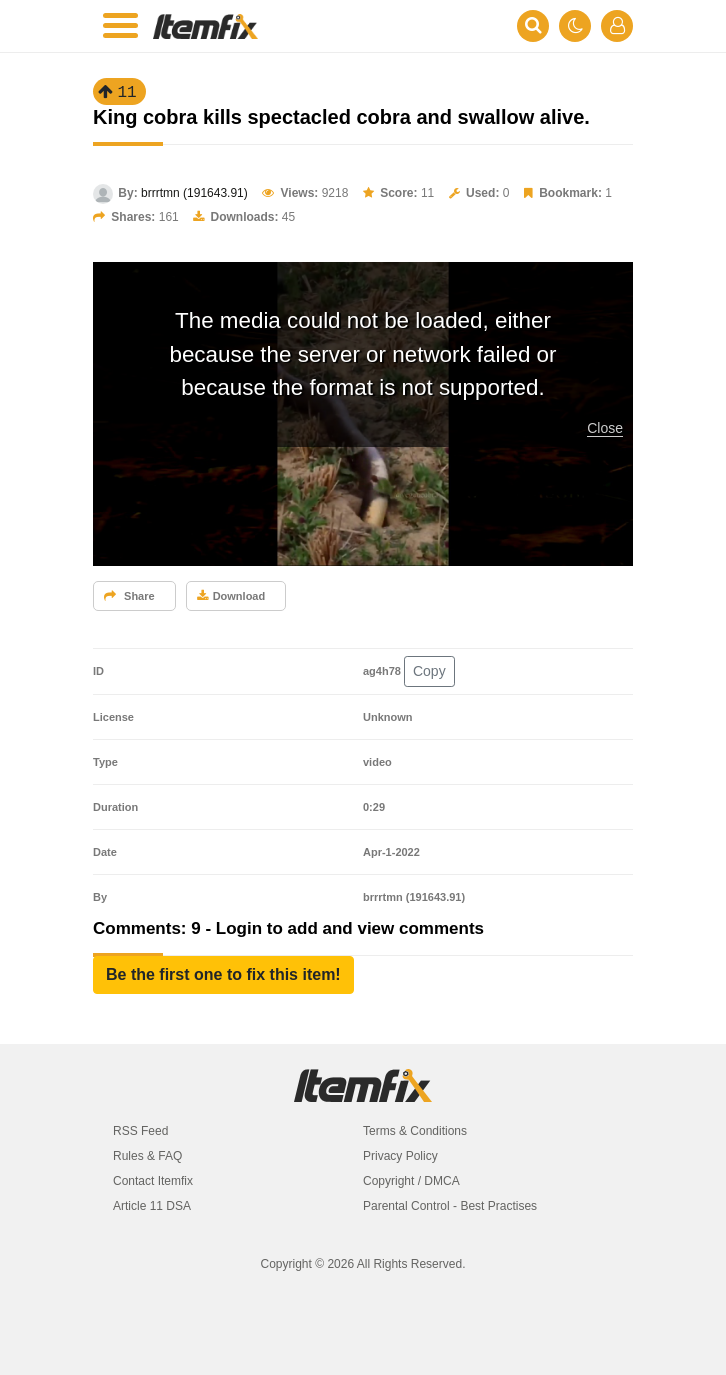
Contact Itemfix (153, 1181)
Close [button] (605, 428)
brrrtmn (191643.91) (194, 193)
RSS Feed (140, 1131)
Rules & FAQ (147, 1156)
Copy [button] (429, 671)
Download (231, 596)
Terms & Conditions (415, 1131)
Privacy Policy (400, 1156)
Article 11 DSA (152, 1206)
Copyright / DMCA (411, 1181)
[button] (223, 975)
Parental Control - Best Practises (450, 1206)
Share (129, 596)
